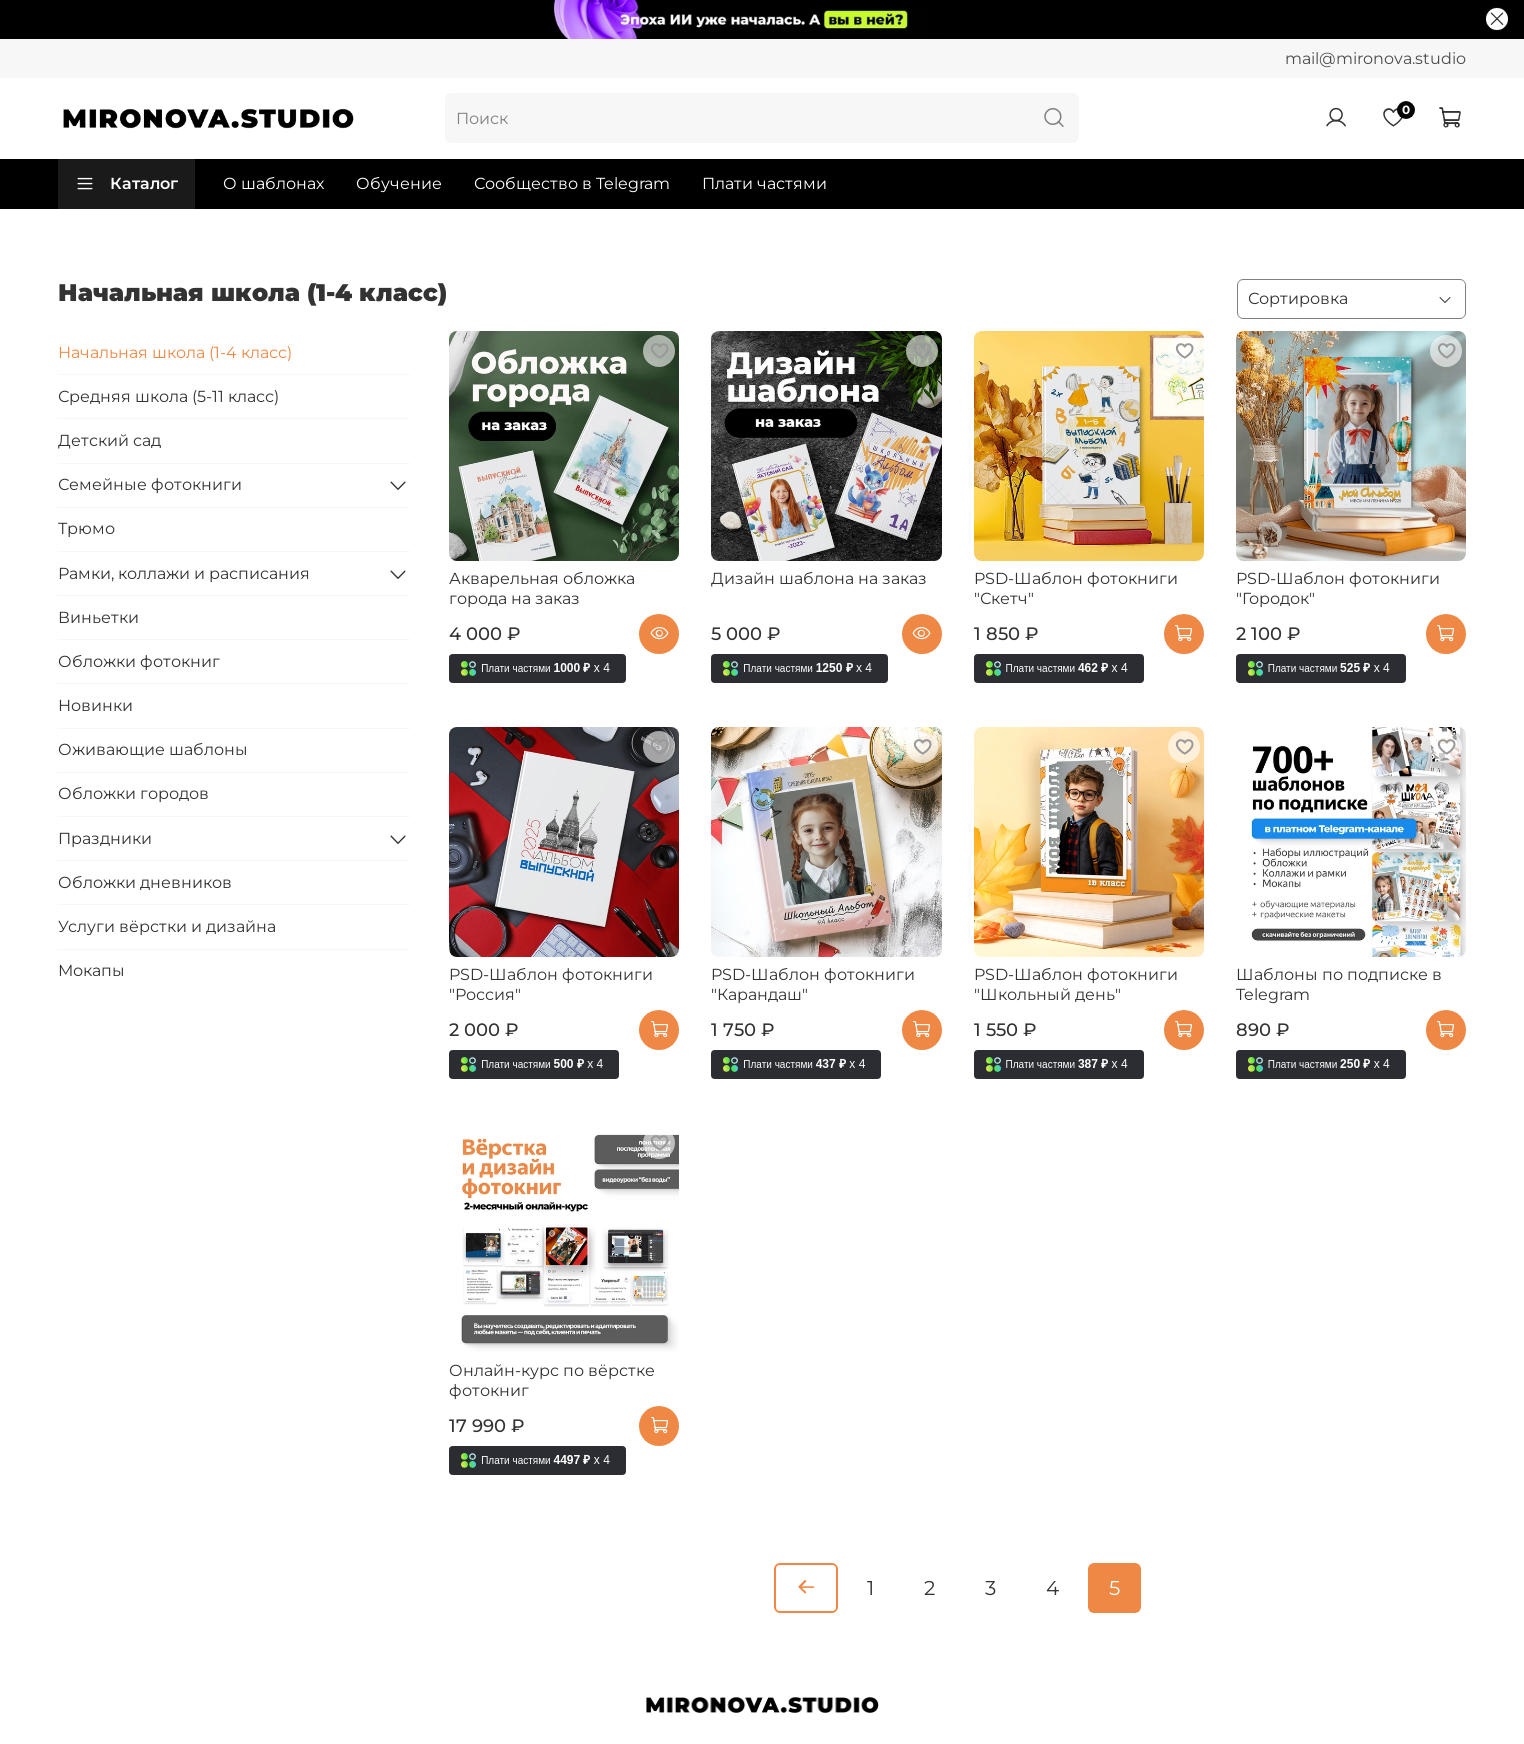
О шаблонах (273, 183)
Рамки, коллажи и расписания (184, 573)
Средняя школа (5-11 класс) (168, 396)
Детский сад (109, 440)
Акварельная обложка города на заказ (542, 588)
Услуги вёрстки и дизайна (167, 926)
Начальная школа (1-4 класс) (175, 352)
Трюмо (86, 528)
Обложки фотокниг (139, 661)
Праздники (105, 838)
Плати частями (764, 183)
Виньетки (98, 617)
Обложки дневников (145, 882)
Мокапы (91, 970)
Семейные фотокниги (150, 484)
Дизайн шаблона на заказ (819, 578)
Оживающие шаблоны (153, 749)
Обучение (399, 183)
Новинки (95, 705)
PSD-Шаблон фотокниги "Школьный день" (1076, 984)
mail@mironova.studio (1375, 58)
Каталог (126, 184)
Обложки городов (133, 793)
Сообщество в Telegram (572, 183)
